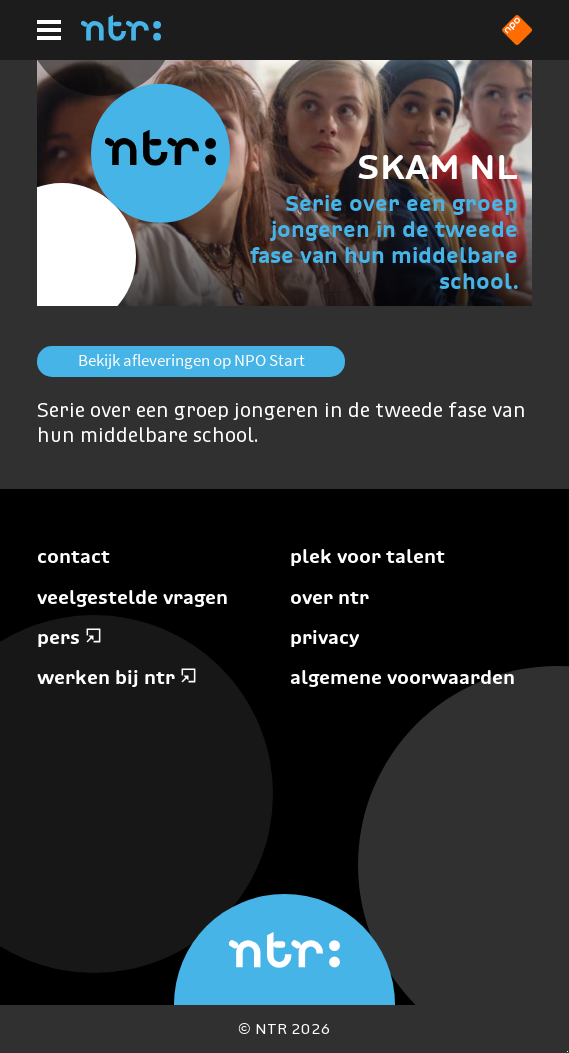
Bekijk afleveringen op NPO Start (191, 360)
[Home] (121, 35)
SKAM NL (437, 166)
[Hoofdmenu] (49, 30)
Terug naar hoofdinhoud (567, 1051)
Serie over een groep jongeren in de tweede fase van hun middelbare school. (384, 242)
